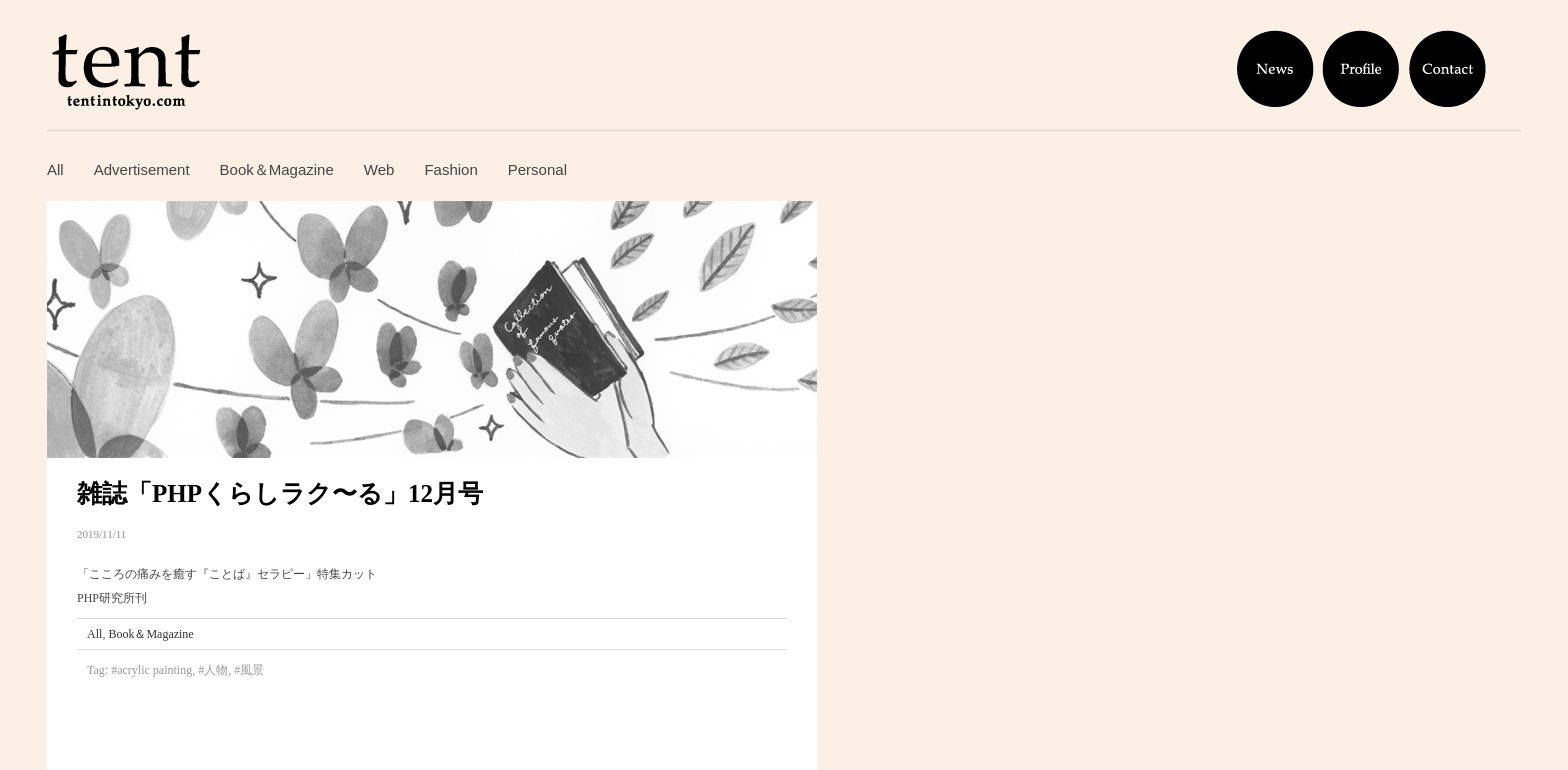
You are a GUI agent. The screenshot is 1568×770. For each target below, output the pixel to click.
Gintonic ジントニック (74, 752)
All (55, 169)
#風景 (249, 670)
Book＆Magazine (277, 169)
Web (379, 169)
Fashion (450, 169)
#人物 (213, 670)
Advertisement (142, 169)
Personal (537, 169)
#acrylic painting (151, 670)
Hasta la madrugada (74, 717)
